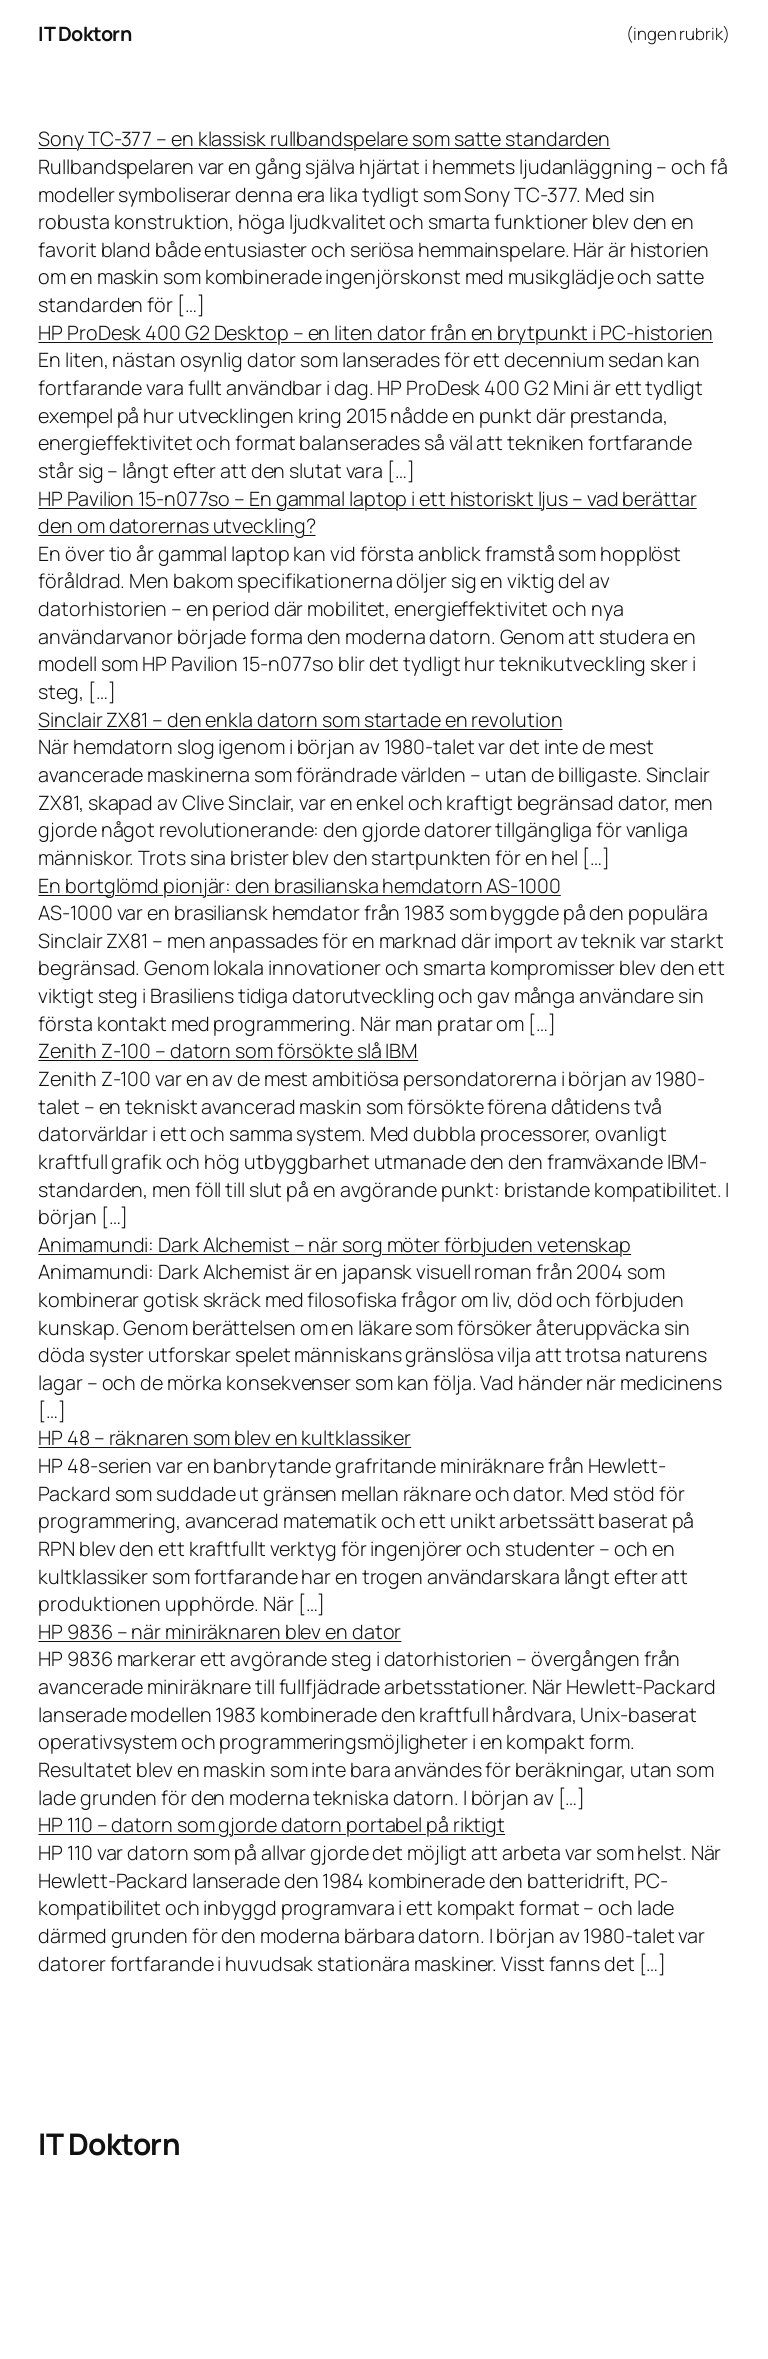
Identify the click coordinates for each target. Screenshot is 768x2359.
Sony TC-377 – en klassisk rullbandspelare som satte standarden (324, 138)
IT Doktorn (84, 33)
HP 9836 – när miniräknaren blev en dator (219, 1631)
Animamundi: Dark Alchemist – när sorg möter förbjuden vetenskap (334, 1244)
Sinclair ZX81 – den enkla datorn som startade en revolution (300, 719)
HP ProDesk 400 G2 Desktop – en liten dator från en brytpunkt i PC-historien (375, 332)
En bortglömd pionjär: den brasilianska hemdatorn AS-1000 (299, 885)
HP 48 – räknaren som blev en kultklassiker (224, 1437)
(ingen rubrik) (678, 33)
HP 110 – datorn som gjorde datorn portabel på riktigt (271, 1824)
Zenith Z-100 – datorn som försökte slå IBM (228, 1050)
